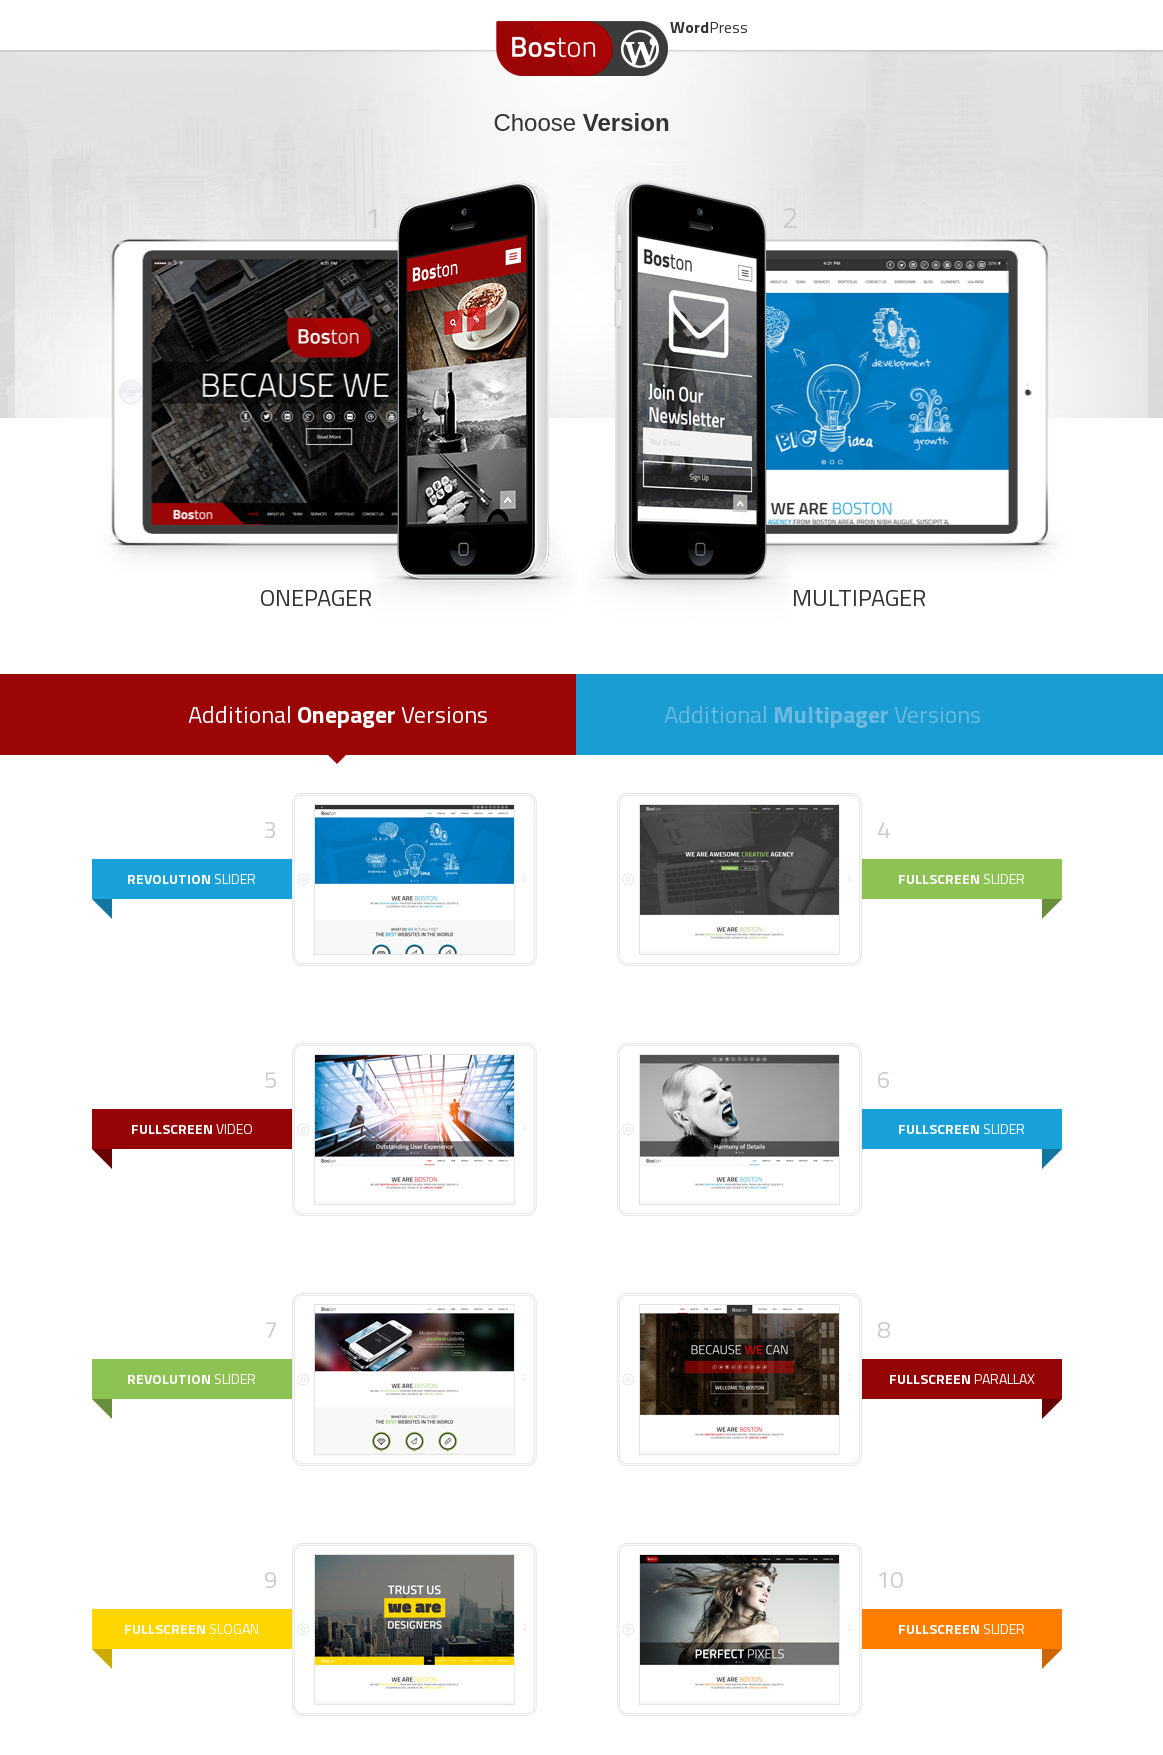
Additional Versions (338, 714)
